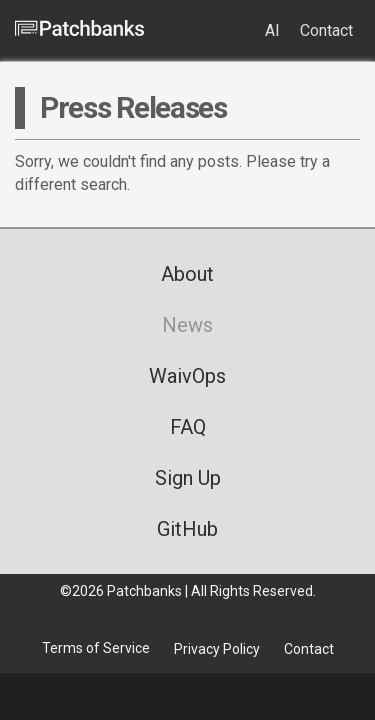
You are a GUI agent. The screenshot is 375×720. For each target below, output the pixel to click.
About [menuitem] (187, 274)
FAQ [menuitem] (188, 427)
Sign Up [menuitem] (188, 478)
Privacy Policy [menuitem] (217, 649)
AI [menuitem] (272, 30)
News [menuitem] (187, 325)
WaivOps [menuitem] (187, 376)
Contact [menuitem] (326, 30)
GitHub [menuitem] (187, 529)
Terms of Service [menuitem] (96, 648)
